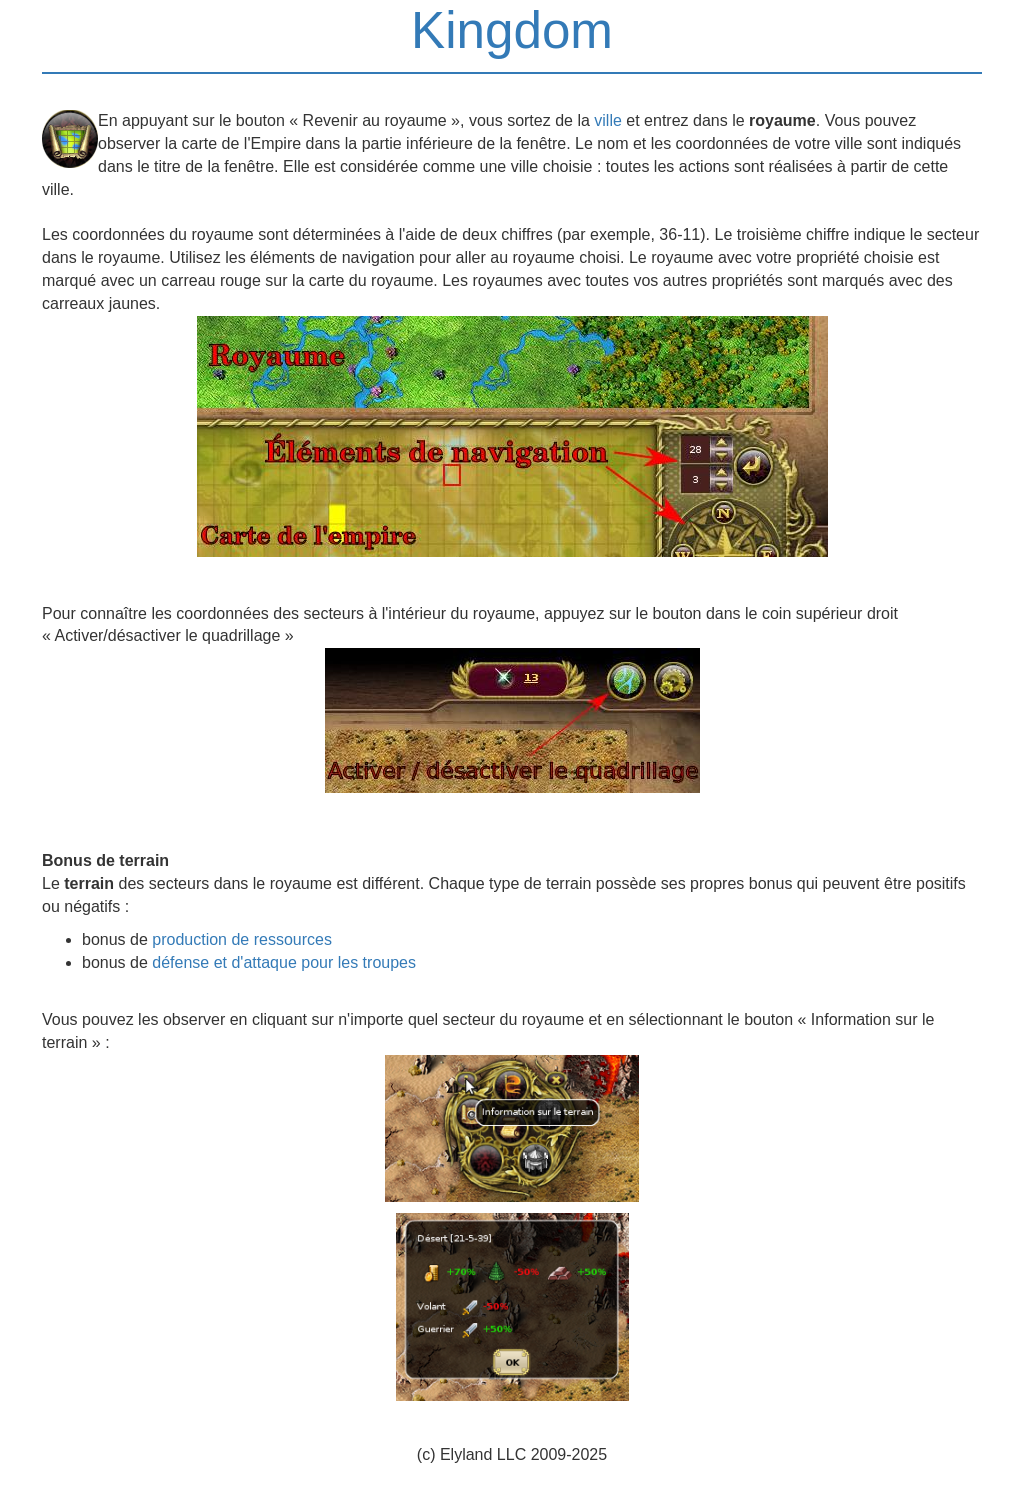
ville (608, 120)
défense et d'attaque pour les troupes (284, 962)
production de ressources (242, 939)
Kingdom (512, 30)
